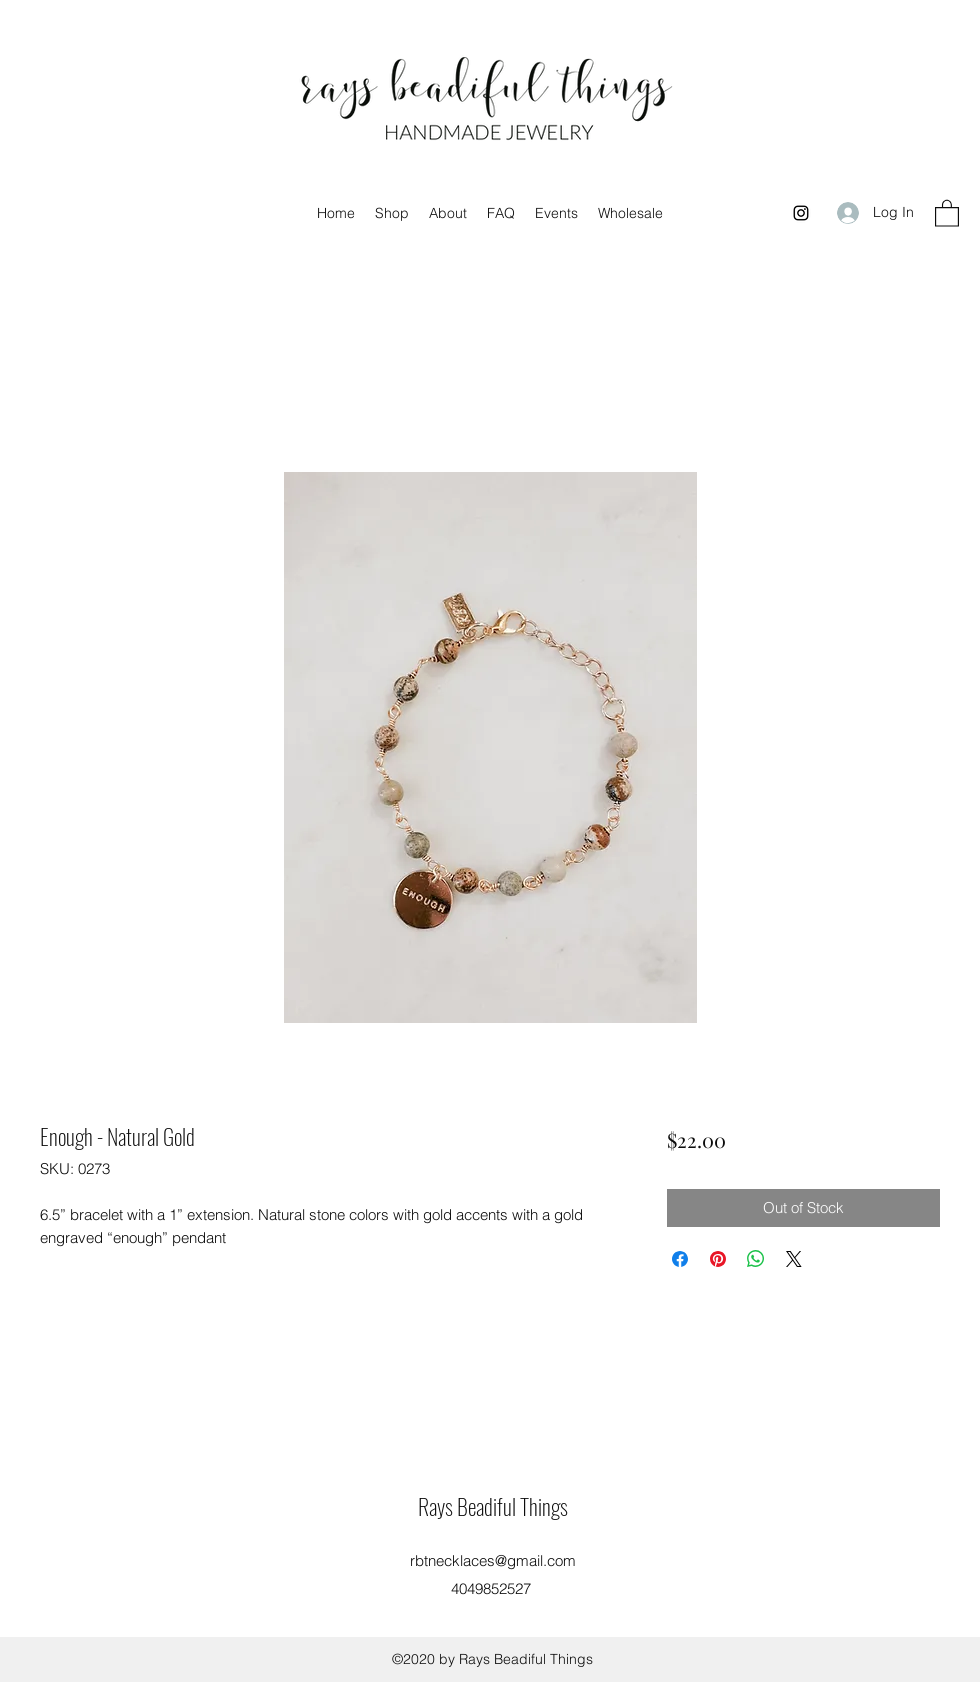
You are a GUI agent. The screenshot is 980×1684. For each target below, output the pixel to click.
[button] (947, 212)
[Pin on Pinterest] (718, 1259)
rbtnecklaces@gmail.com (493, 1560)
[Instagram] (801, 213)
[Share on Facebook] (680, 1259)
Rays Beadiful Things (493, 1506)
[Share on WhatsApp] (756, 1259)
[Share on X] (794, 1259)
